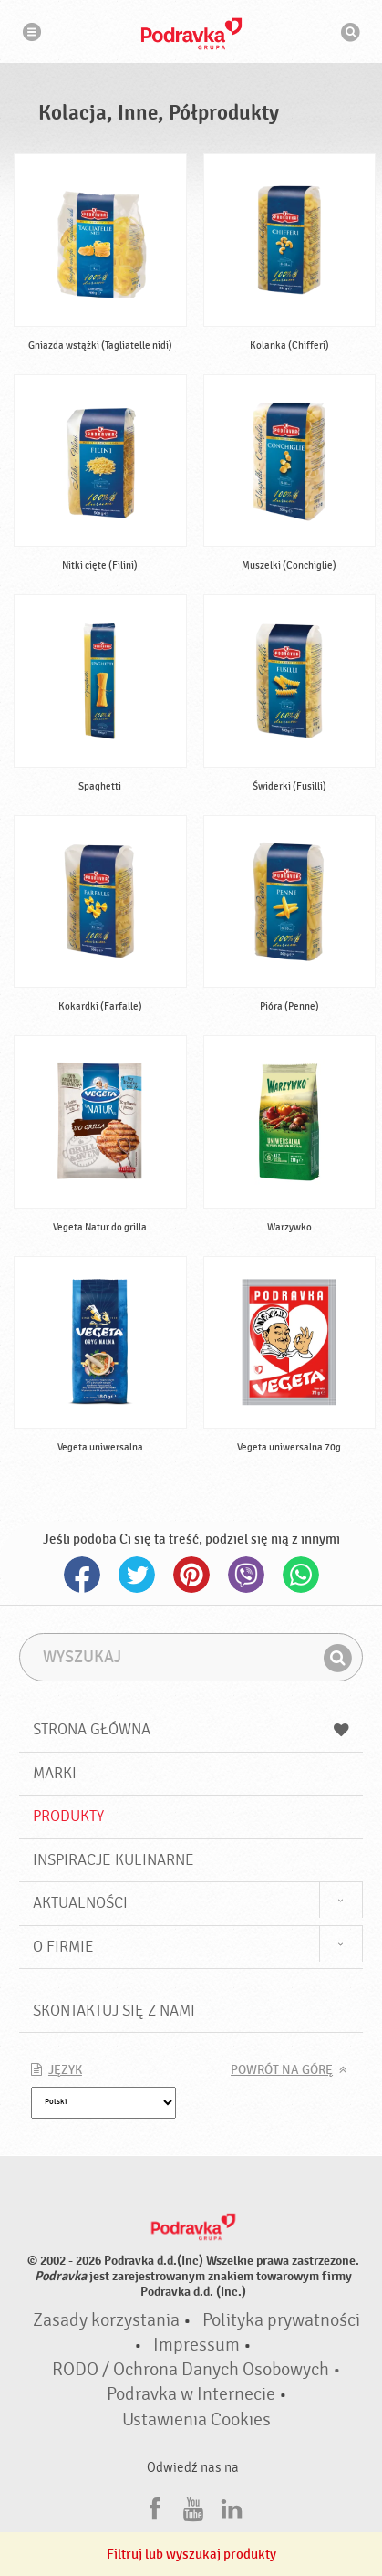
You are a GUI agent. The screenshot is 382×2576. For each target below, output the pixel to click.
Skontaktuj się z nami (114, 2010)
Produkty (68, 1816)
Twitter (137, 1574)
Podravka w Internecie (191, 2394)
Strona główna (191, 1729)
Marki (55, 1773)
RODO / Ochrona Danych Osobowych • (196, 2370)
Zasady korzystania (106, 2320)
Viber (246, 1574)
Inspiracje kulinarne (113, 1860)
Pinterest (191, 1574)
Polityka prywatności (281, 2320)
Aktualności (80, 1902)
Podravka (191, 34)
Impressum (196, 2345)
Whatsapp (301, 1574)
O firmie (63, 1946)
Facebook (82, 1574)
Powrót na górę (282, 2070)
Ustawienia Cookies (196, 2420)
